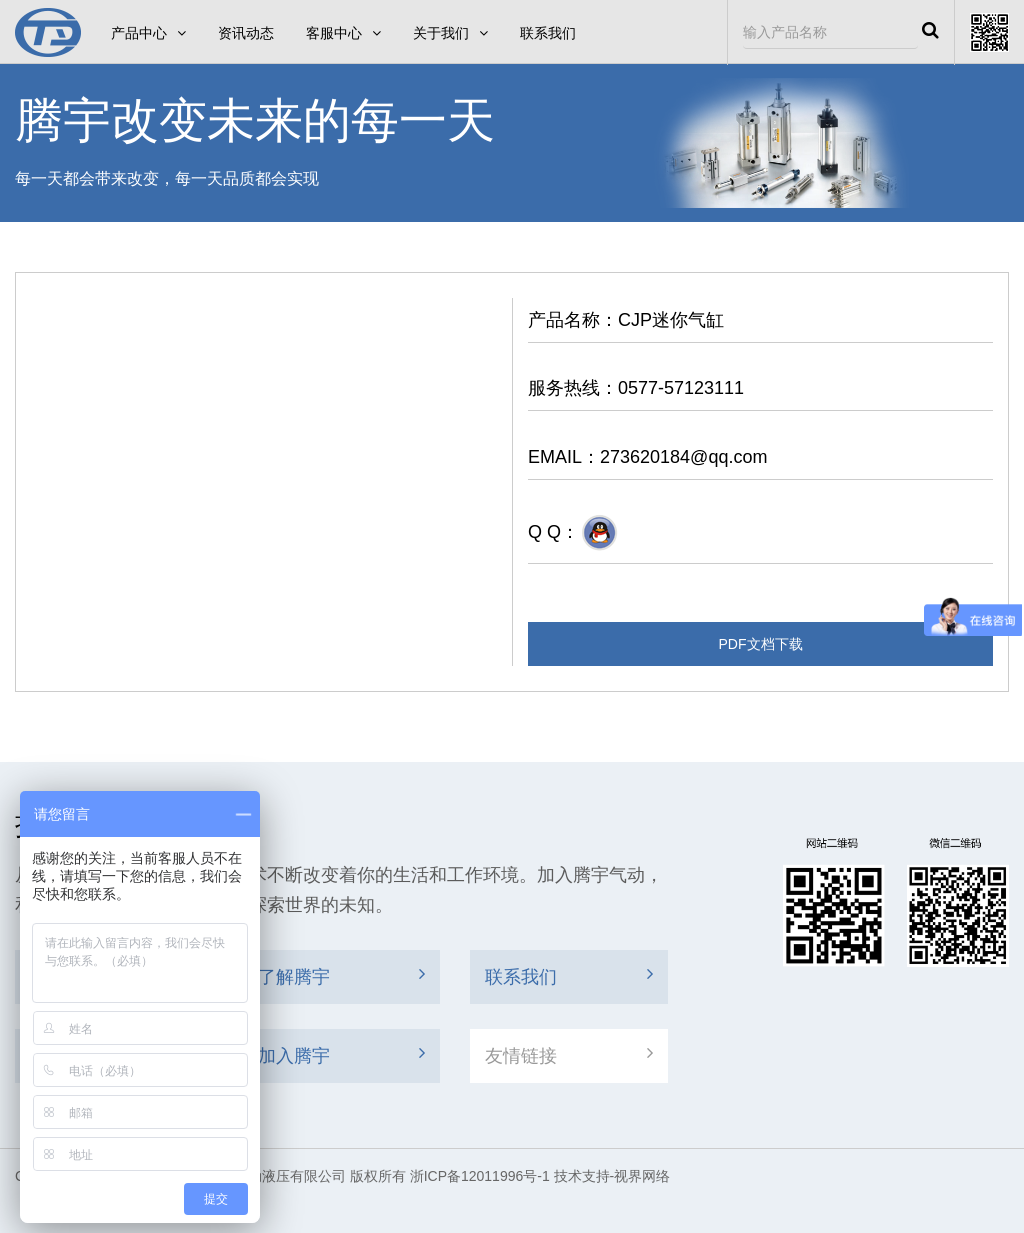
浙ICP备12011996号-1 (480, 1176)
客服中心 (343, 33)
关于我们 (450, 33)
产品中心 (148, 33)
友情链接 (569, 1055)
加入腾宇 (342, 1055)
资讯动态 (246, 33)
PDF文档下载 (761, 644)
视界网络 (642, 1176)
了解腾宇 (342, 976)
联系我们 (548, 33)
